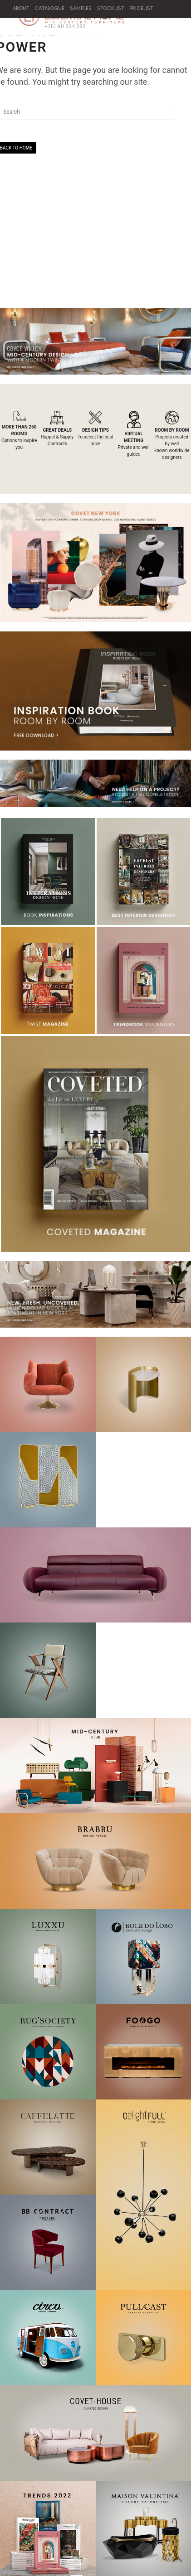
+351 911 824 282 (60, 26)
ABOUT (21, 8)
